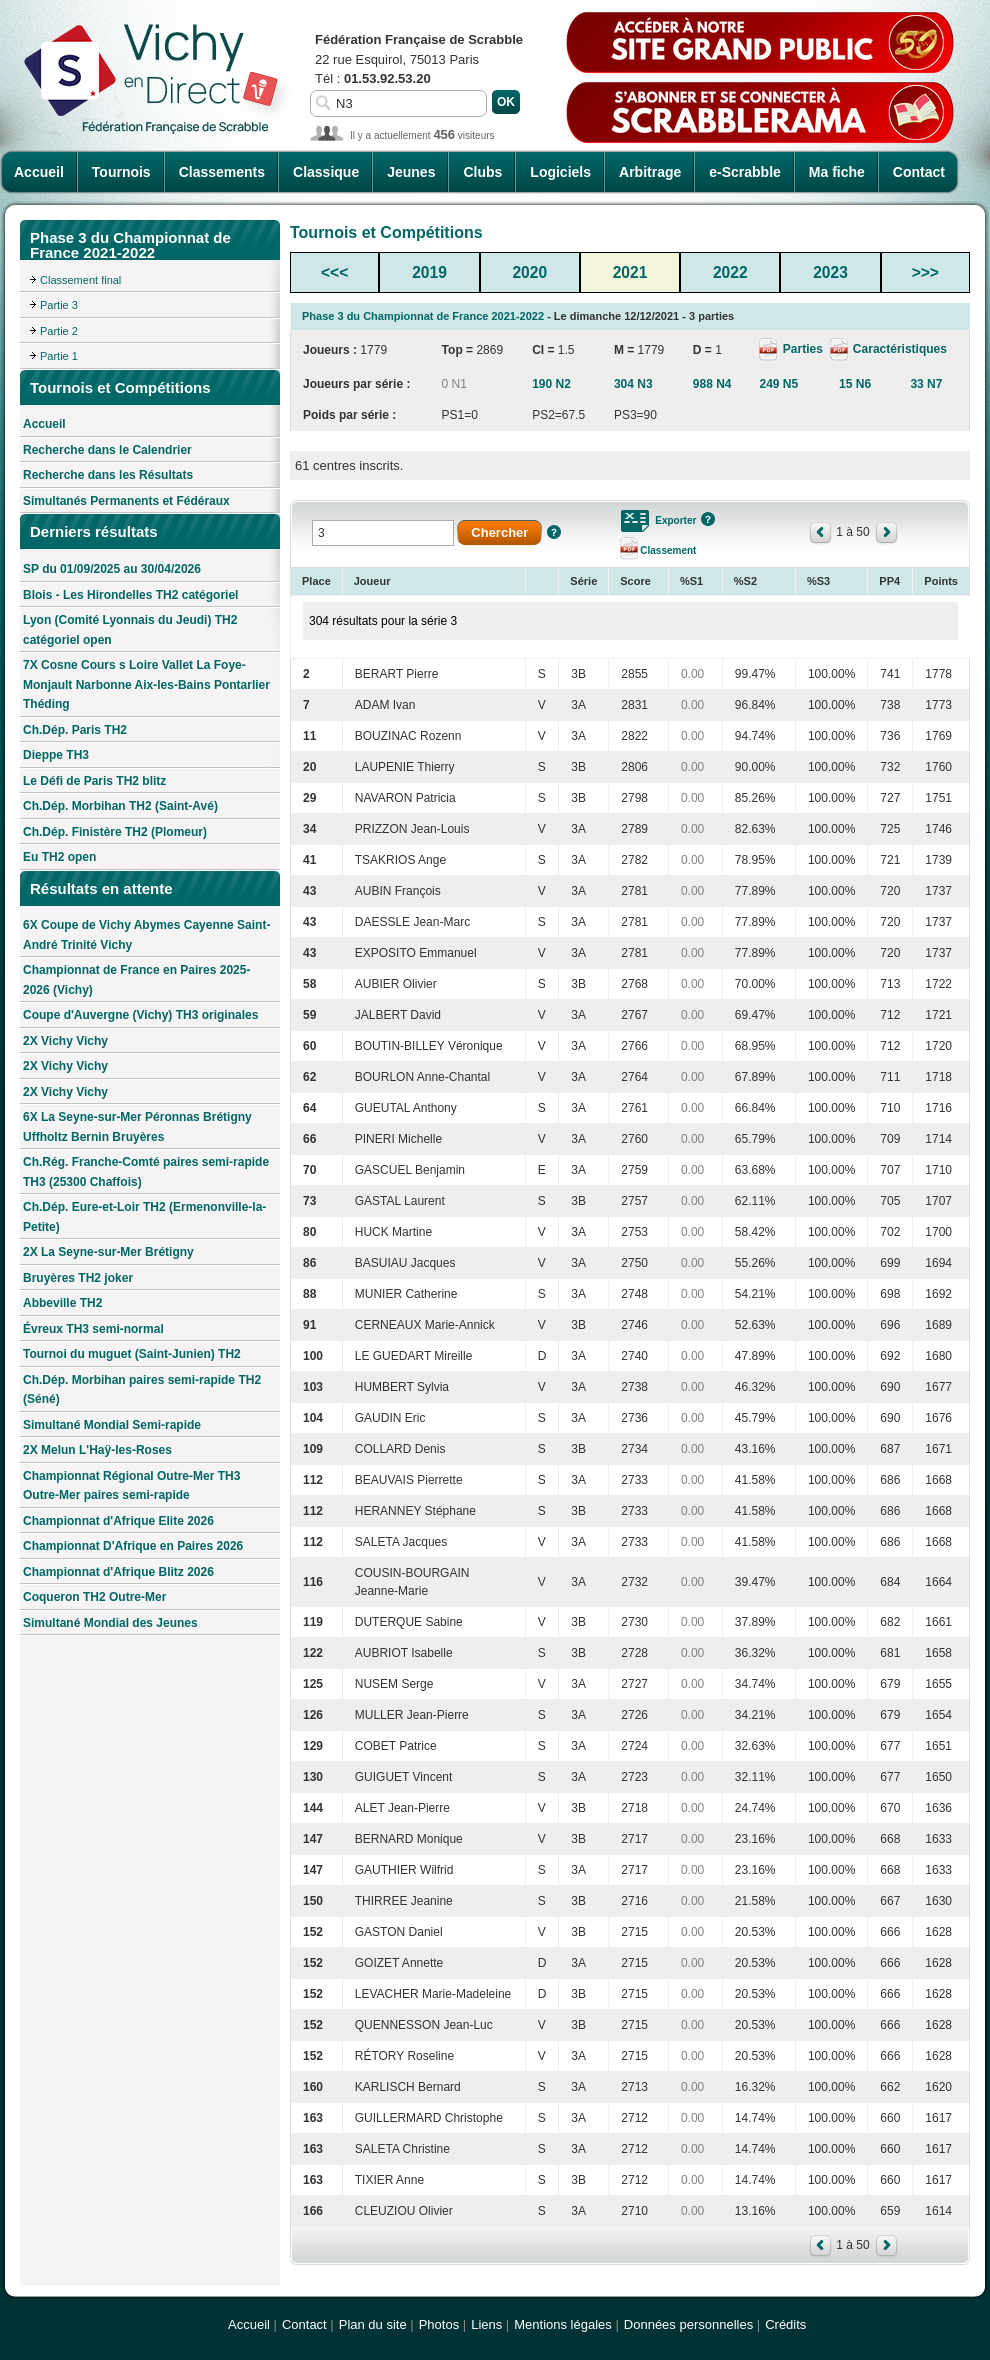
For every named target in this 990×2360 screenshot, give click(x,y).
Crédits (785, 2324)
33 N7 (926, 384)
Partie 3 (59, 305)
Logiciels (560, 172)
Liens (486, 2324)
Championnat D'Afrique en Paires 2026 (133, 1546)
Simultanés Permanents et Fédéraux (126, 501)
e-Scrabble (745, 172)
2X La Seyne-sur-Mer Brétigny (108, 1252)
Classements (222, 172)
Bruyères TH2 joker (78, 1278)
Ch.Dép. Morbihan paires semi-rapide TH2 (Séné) (142, 1390)
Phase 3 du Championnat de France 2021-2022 (423, 316)
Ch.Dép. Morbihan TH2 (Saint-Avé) (120, 806)
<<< (334, 272)
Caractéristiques (898, 349)
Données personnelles (688, 2324)
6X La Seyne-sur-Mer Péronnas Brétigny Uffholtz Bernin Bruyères (137, 1127)
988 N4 (712, 384)
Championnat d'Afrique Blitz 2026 (118, 1572)
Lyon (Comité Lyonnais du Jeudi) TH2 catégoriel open (130, 630)
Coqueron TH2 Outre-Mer (94, 1597)
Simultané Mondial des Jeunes (110, 1623)
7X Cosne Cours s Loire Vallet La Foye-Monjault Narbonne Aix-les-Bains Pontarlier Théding (146, 684)
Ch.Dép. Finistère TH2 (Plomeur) (115, 832)
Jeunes (411, 172)
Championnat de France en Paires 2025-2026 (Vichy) (136, 980)
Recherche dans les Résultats (108, 475)
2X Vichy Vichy (65, 1041)
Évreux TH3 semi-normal (93, 1329)
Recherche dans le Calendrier (107, 450)
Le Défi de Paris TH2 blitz (94, 781)
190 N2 (551, 384)
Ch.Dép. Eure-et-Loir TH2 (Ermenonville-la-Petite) (144, 1217)
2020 (529, 272)
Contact (919, 172)
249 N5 (778, 384)
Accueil (39, 172)
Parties (803, 349)
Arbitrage (650, 172)
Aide (554, 532)
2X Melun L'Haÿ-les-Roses (97, 1450)
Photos (439, 2324)
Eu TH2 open (59, 857)
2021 (630, 272)
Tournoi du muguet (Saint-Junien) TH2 (132, 1354)
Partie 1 (59, 356)
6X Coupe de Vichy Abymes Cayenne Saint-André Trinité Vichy (146, 935)
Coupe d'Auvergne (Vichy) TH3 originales (140, 1015)
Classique (326, 172)
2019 (429, 272)
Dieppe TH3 (56, 755)
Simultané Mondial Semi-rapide (112, 1425)
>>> (925, 272)
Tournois (121, 172)
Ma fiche (837, 172)
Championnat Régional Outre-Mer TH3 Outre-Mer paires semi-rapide (131, 1486)
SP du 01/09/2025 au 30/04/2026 (112, 569)
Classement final (80, 280)
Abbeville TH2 (62, 1303)
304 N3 (633, 384)
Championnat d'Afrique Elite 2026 (118, 1521)
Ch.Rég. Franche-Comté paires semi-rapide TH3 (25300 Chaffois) (146, 1172)
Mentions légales (563, 2324)
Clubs (482, 172)
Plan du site (373, 2324)
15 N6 (855, 384)
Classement (668, 550)
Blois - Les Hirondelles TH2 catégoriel (130, 595)
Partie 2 (59, 331)
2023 (830, 272)
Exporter (675, 520)
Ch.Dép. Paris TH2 (75, 730)
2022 (730, 272)
